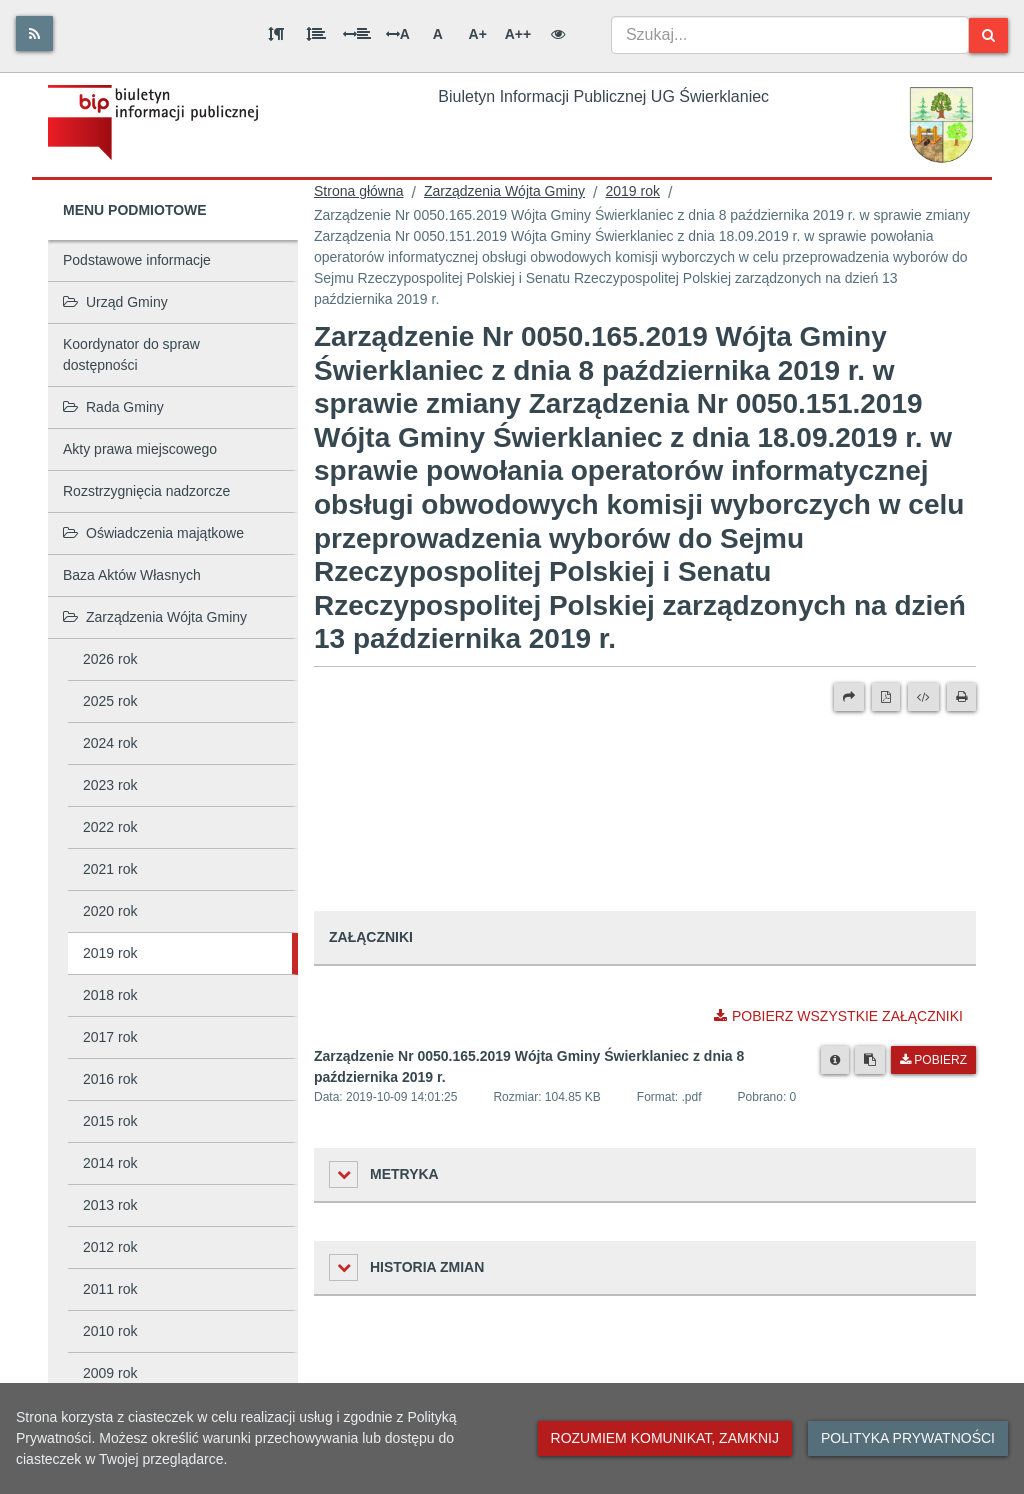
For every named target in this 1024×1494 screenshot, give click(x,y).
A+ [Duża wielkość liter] (478, 34)
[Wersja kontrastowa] (558, 34)
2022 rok (110, 827)
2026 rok (110, 659)
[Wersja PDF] (886, 697)
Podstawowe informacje (137, 260)
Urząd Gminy (115, 302)
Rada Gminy (113, 407)
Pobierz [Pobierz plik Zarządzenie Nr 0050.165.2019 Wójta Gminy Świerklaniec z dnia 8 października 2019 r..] (933, 1060)
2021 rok (110, 869)
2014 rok (110, 1163)
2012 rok (110, 1247)
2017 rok (110, 1037)
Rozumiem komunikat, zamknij (665, 1438)
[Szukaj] (988, 35)
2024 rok (110, 743)
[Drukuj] (961, 697)
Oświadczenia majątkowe (153, 533)
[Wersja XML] (923, 697)
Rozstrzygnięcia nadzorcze (146, 491)
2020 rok (110, 911)
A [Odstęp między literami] (398, 34)
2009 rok (110, 1373)
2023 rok (110, 785)
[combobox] (790, 35)
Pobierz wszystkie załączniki (838, 1016)
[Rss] (34, 33)
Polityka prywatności (908, 1438)
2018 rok (110, 995)
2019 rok (110, 953)
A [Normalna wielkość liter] (438, 34)
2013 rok (110, 1205)
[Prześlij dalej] (849, 697)
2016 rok (110, 1079)
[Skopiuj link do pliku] (870, 1060)
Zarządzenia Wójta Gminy (155, 617)
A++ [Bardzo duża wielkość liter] (518, 34)
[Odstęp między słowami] (357, 34)
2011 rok (110, 1289)
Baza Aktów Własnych (132, 575)
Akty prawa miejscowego (140, 449)
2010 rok (110, 1331)
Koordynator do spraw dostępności (131, 354)
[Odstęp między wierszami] (316, 34)
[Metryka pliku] (835, 1060)
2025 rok (110, 701)
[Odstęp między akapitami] (276, 34)
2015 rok (110, 1121)
